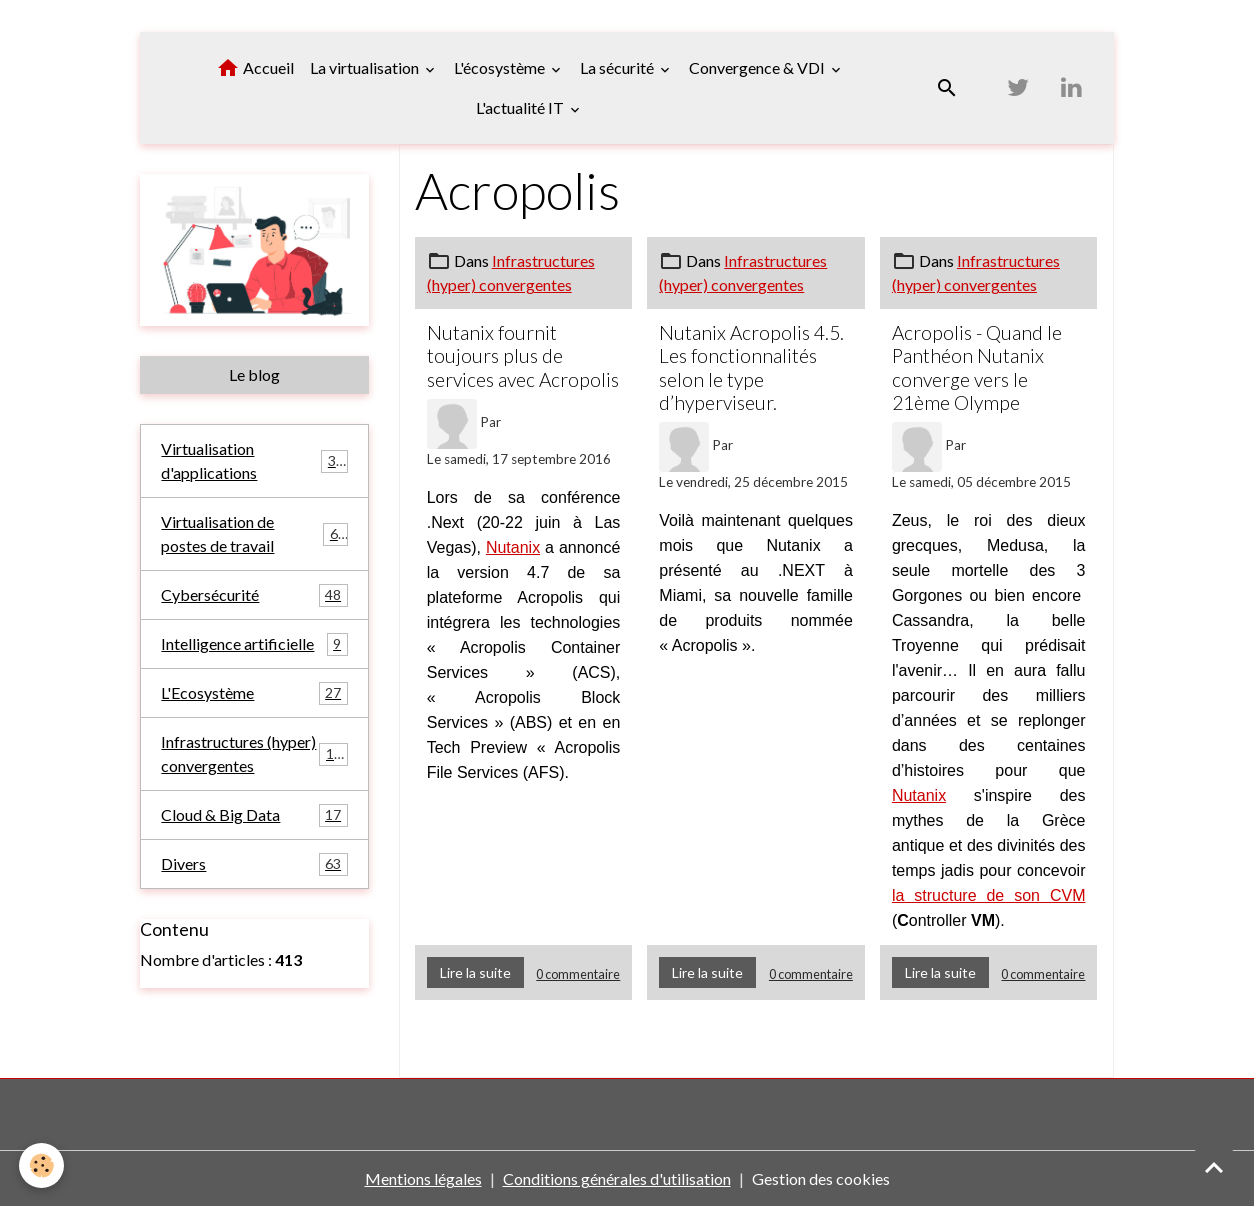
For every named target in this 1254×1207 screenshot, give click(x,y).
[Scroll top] (1214, 1167)
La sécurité (618, 67)
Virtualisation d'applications (254, 460)
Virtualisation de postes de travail (254, 533)
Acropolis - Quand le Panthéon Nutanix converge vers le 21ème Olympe (977, 367)
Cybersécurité (254, 595)
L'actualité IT (521, 107)
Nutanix (513, 547)
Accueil (255, 68)
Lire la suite (475, 972)
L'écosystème (501, 67)
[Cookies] (42, 1165)
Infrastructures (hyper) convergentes (255, 753)
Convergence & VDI (758, 67)
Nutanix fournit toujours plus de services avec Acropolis (523, 355)
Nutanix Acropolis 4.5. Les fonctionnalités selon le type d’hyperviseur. (751, 367)
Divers (254, 864)
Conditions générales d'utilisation (617, 1178)
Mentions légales (423, 1178)
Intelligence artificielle (254, 644)
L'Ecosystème (254, 693)
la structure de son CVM (989, 895)
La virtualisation (366, 67)
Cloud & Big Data (254, 815)
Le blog (254, 374)
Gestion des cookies (821, 1178)
